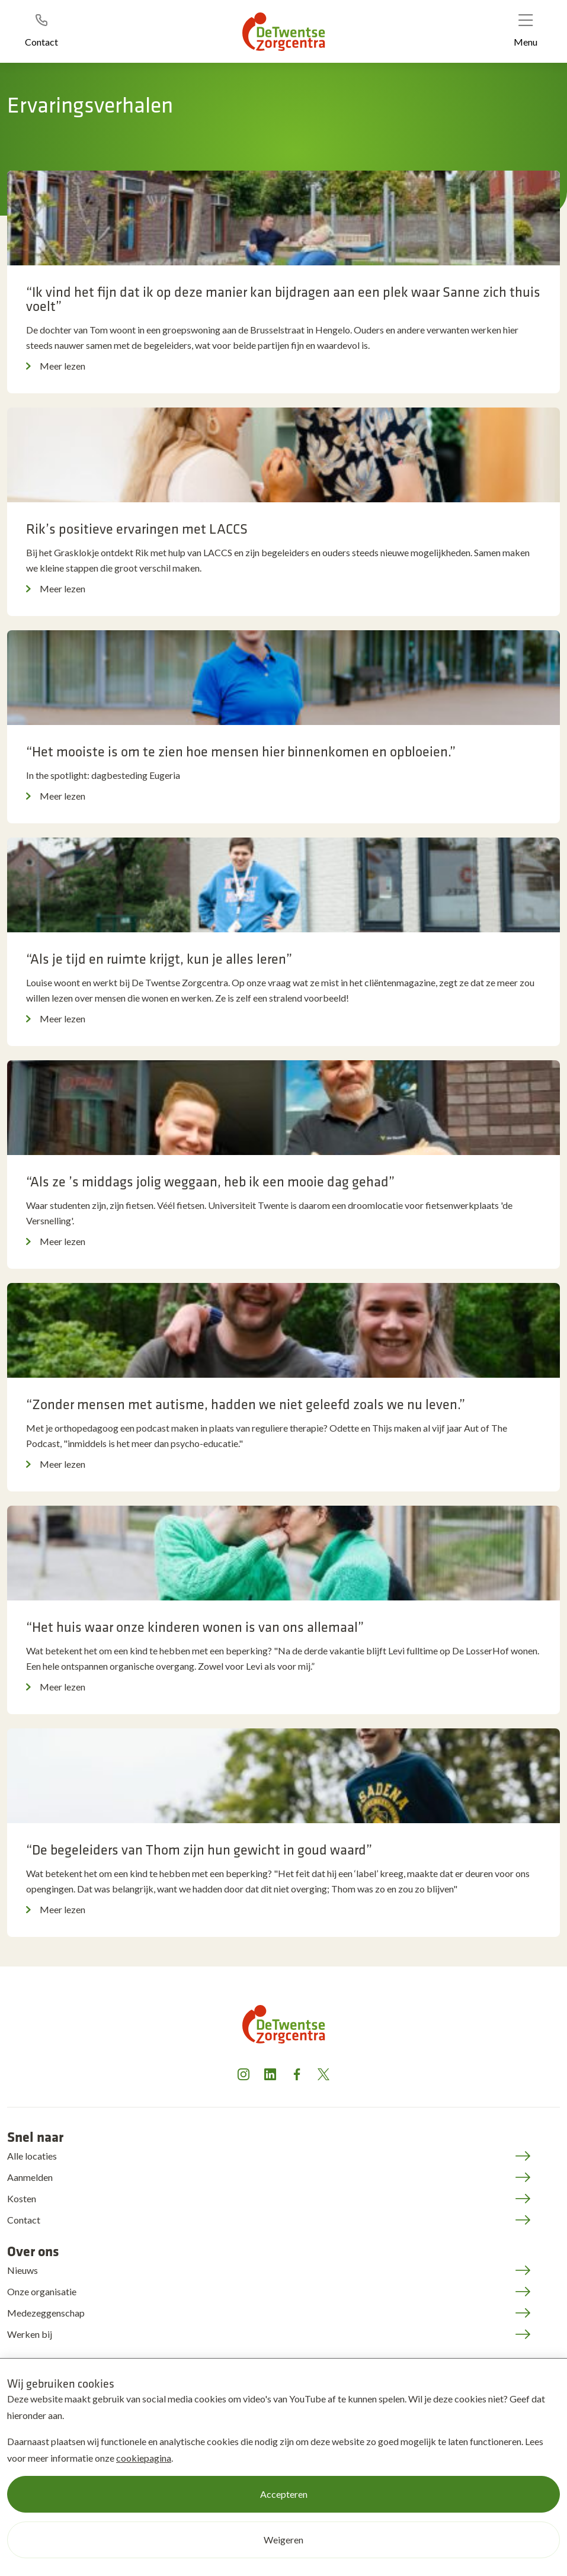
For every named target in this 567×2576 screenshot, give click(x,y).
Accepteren (283, 2494)
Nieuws (22, 2270)
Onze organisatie (41, 2291)
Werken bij (29, 2334)
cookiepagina (143, 2457)
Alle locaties (32, 2155)
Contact (23, 2219)
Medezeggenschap (46, 2312)
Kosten (21, 2198)
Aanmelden (30, 2177)
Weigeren (283, 2539)
